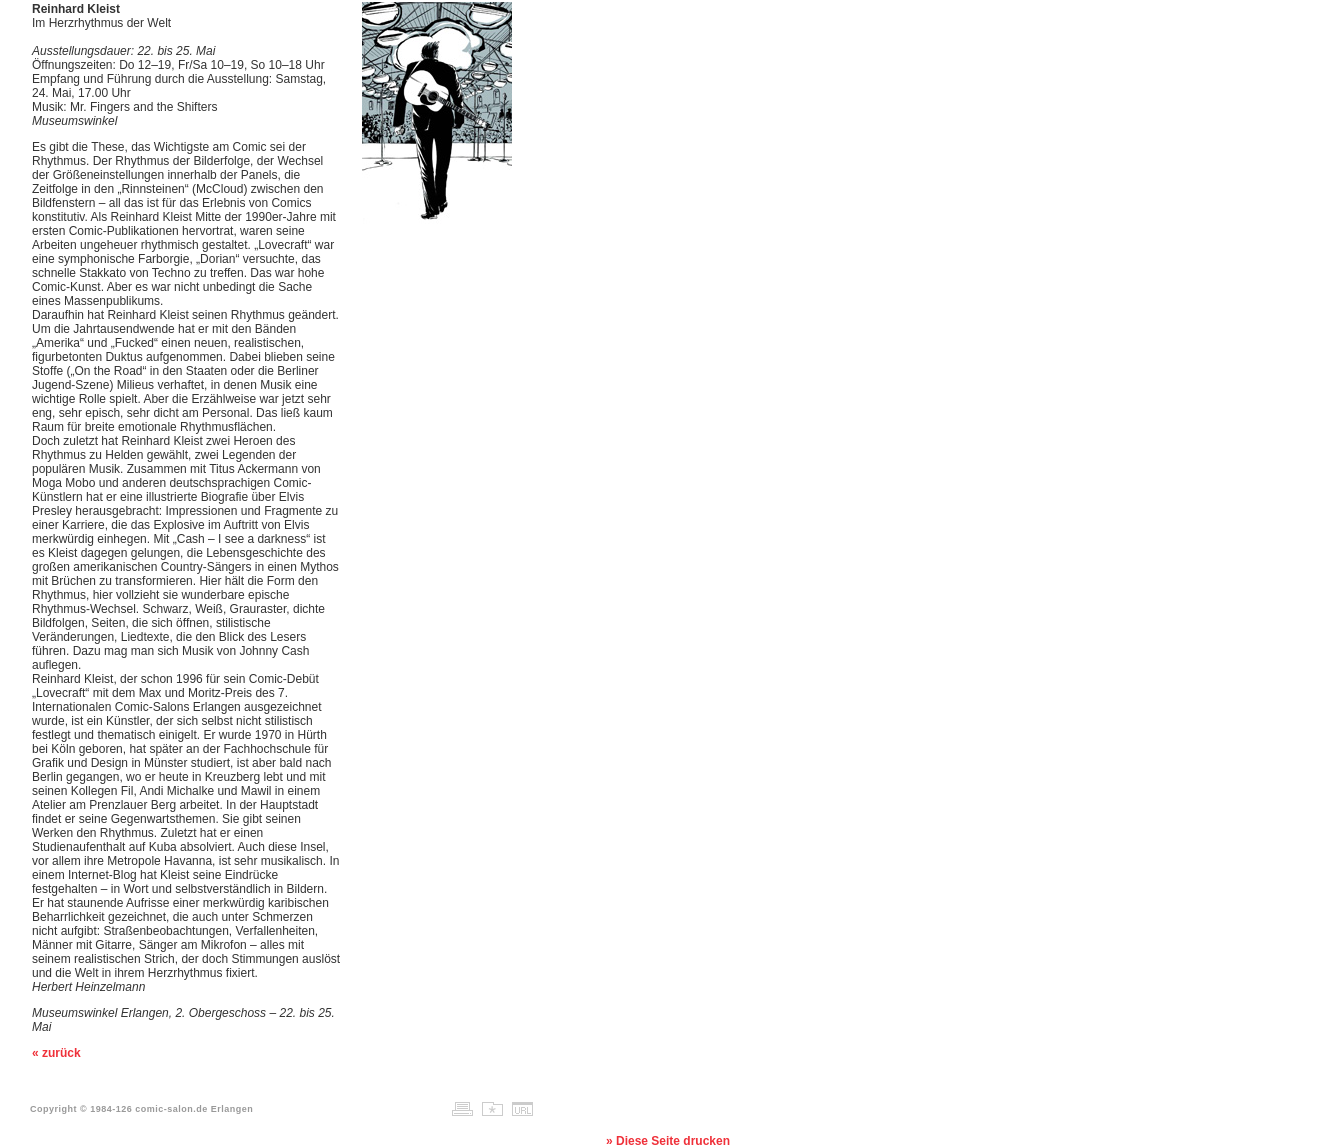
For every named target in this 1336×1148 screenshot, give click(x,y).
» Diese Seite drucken (668, 1141)
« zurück (56, 1053)
